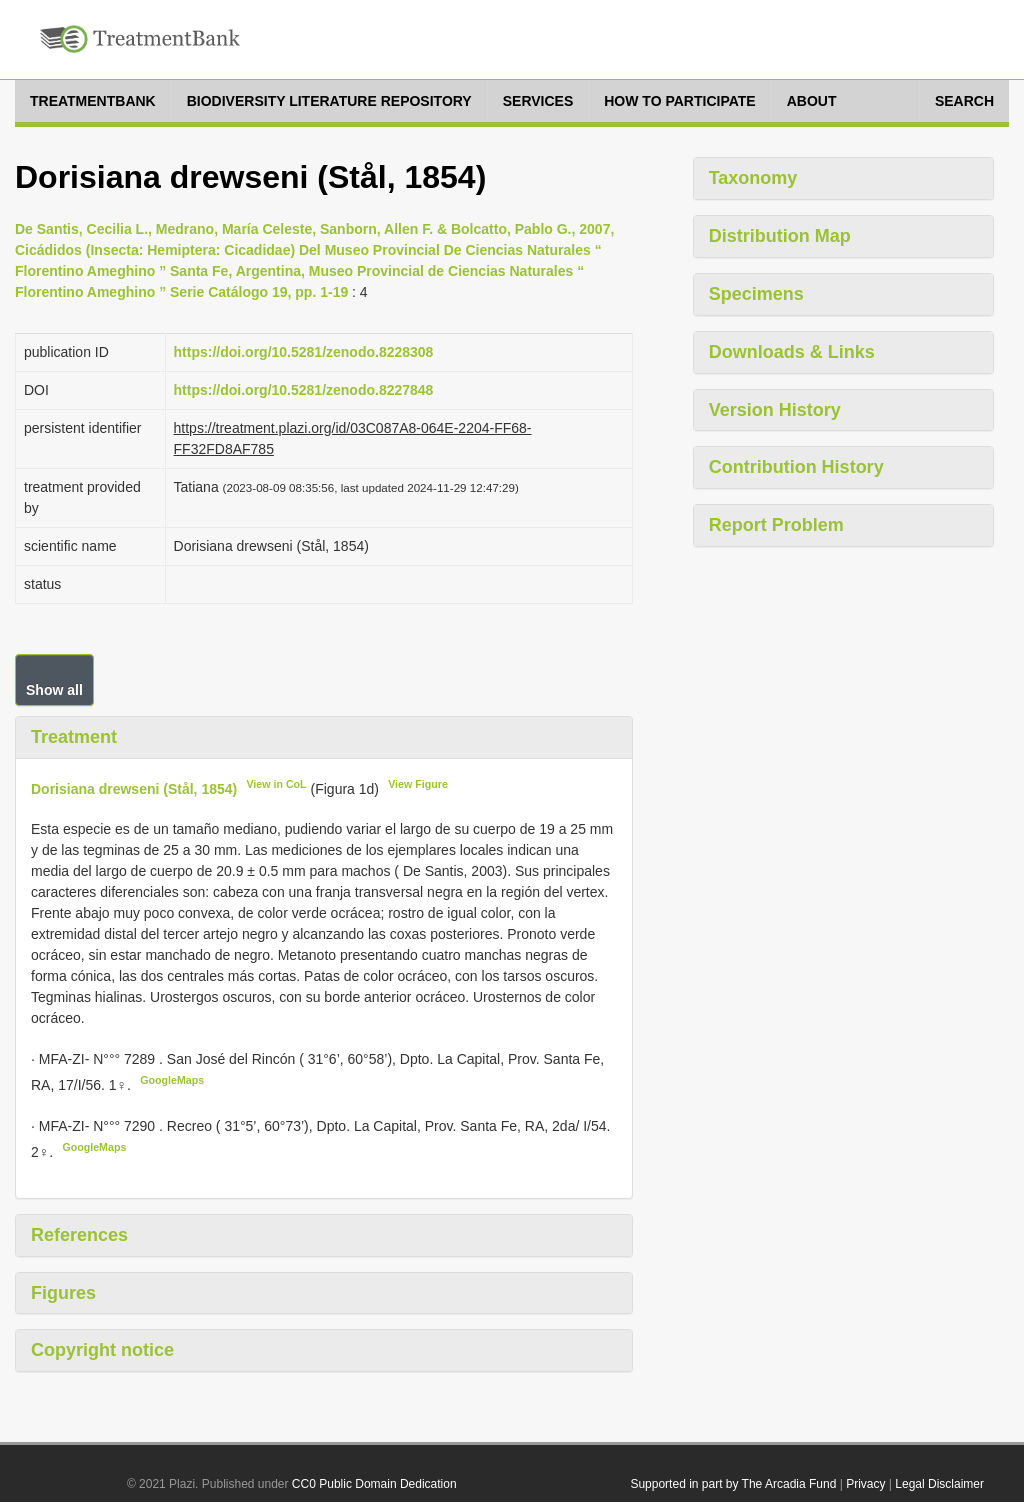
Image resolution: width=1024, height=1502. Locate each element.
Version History (775, 410)
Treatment (74, 737)
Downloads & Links (792, 352)
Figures (63, 1293)
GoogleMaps (172, 1080)
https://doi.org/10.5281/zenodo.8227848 (304, 390)
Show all (54, 690)
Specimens (756, 294)
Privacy (865, 1484)
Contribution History (796, 467)
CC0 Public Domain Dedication (374, 1484)
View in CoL (276, 784)
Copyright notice (102, 1350)
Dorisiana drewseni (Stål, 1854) (134, 788)
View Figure (418, 784)
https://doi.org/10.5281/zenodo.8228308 (304, 352)
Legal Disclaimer (939, 1484)
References (79, 1235)
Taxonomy (753, 178)
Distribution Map (780, 236)
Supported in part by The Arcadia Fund (733, 1484)
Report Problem (776, 525)
